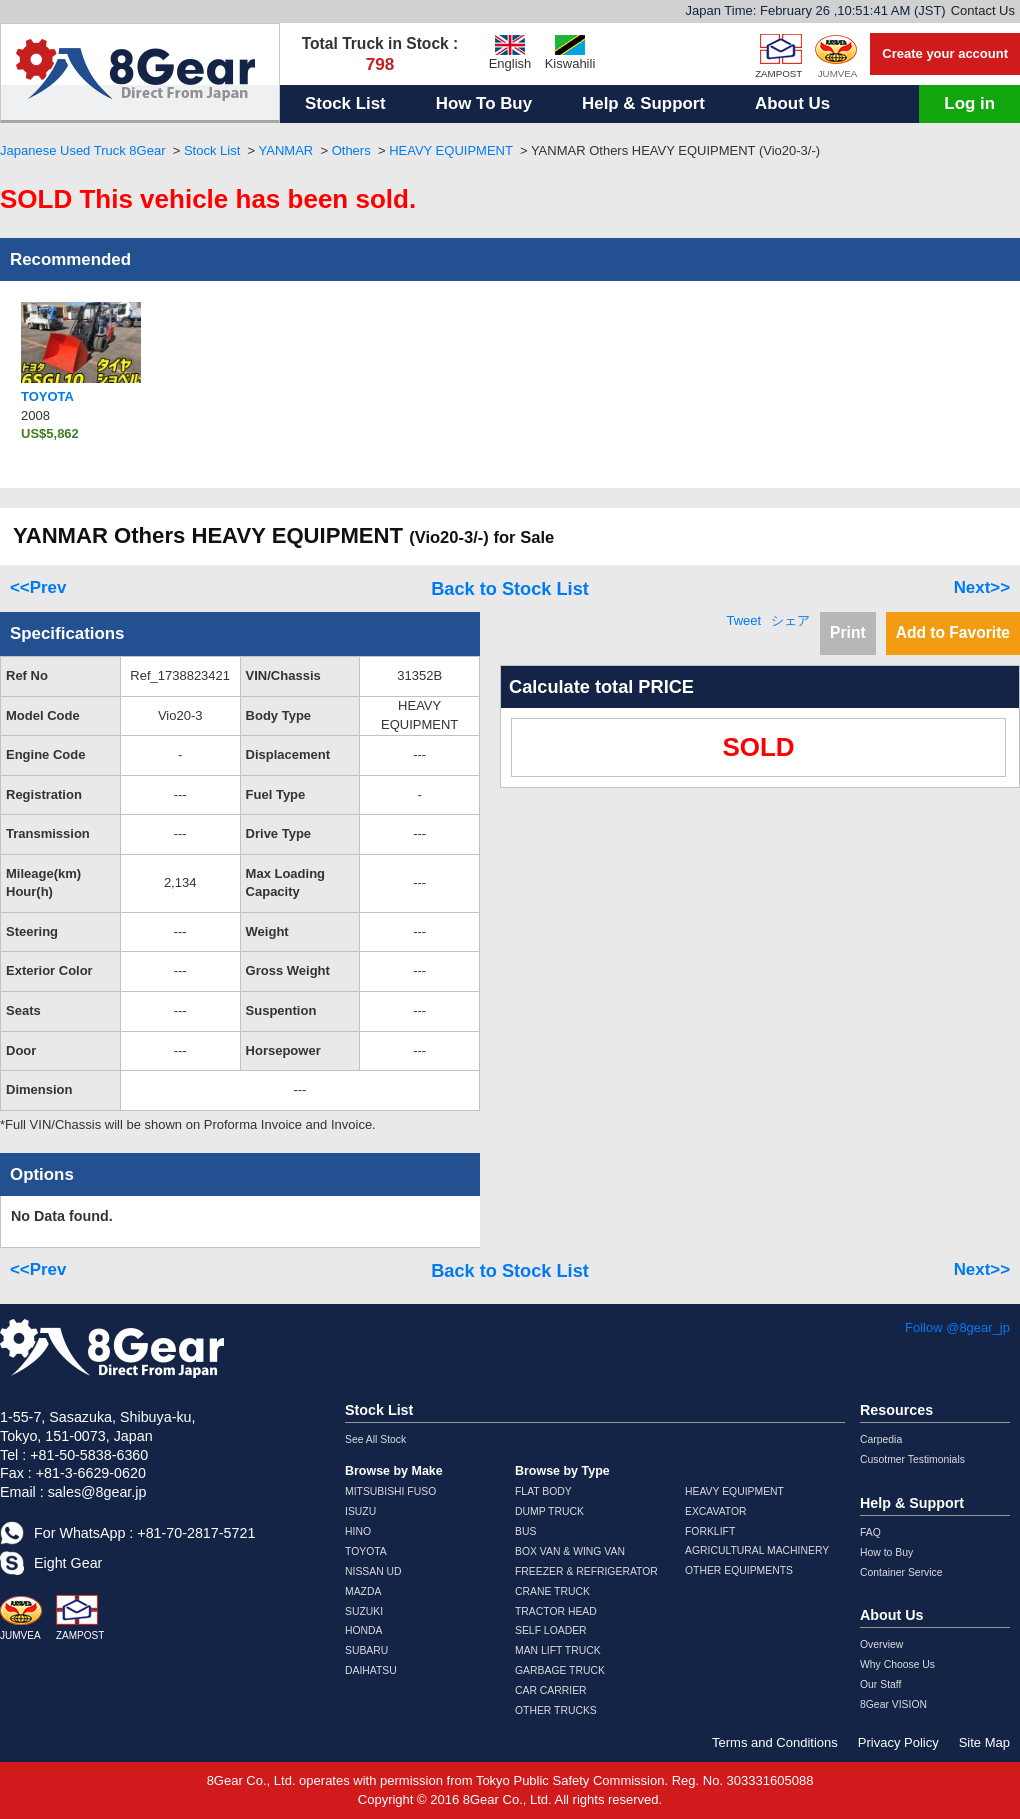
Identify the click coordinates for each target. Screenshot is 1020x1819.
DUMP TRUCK (549, 1511)
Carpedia (881, 1439)
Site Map (984, 1742)
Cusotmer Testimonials (912, 1459)
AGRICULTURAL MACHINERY (757, 1550)
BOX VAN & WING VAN (570, 1551)
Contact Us (983, 10)
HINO (358, 1531)
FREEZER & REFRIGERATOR (586, 1571)
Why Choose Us (897, 1664)
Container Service (901, 1572)
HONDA (364, 1630)
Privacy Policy (898, 1742)
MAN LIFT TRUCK (558, 1650)
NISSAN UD (373, 1571)
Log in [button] (969, 103)
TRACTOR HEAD (556, 1611)
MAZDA (363, 1591)
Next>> (982, 587)
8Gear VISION (893, 1704)
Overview (881, 1644)
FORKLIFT (710, 1531)
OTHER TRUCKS (556, 1710)
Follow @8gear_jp (957, 1327)
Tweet (743, 620)
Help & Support (643, 103)
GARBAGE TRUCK (560, 1670)
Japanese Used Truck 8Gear (82, 150)
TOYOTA (366, 1551)
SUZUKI (364, 1611)
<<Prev (38, 587)
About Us (792, 103)
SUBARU (366, 1650)
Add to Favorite (953, 632)
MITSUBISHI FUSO (390, 1491)
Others (351, 150)
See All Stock (375, 1439)
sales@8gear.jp (97, 1492)
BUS (525, 1531)
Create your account (945, 53)
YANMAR (286, 150)
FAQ (870, 1532)
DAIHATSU (371, 1670)
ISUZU (360, 1511)
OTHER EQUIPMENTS (739, 1570)
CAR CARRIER (551, 1690)
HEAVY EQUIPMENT (451, 150)
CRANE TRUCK (552, 1591)
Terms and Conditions (775, 1742)
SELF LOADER (551, 1630)
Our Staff (880, 1684)
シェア (790, 620)
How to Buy (886, 1552)
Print (848, 632)
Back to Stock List (510, 589)
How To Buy (484, 103)
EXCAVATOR (716, 1511)
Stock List (345, 103)
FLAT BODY (543, 1491)
